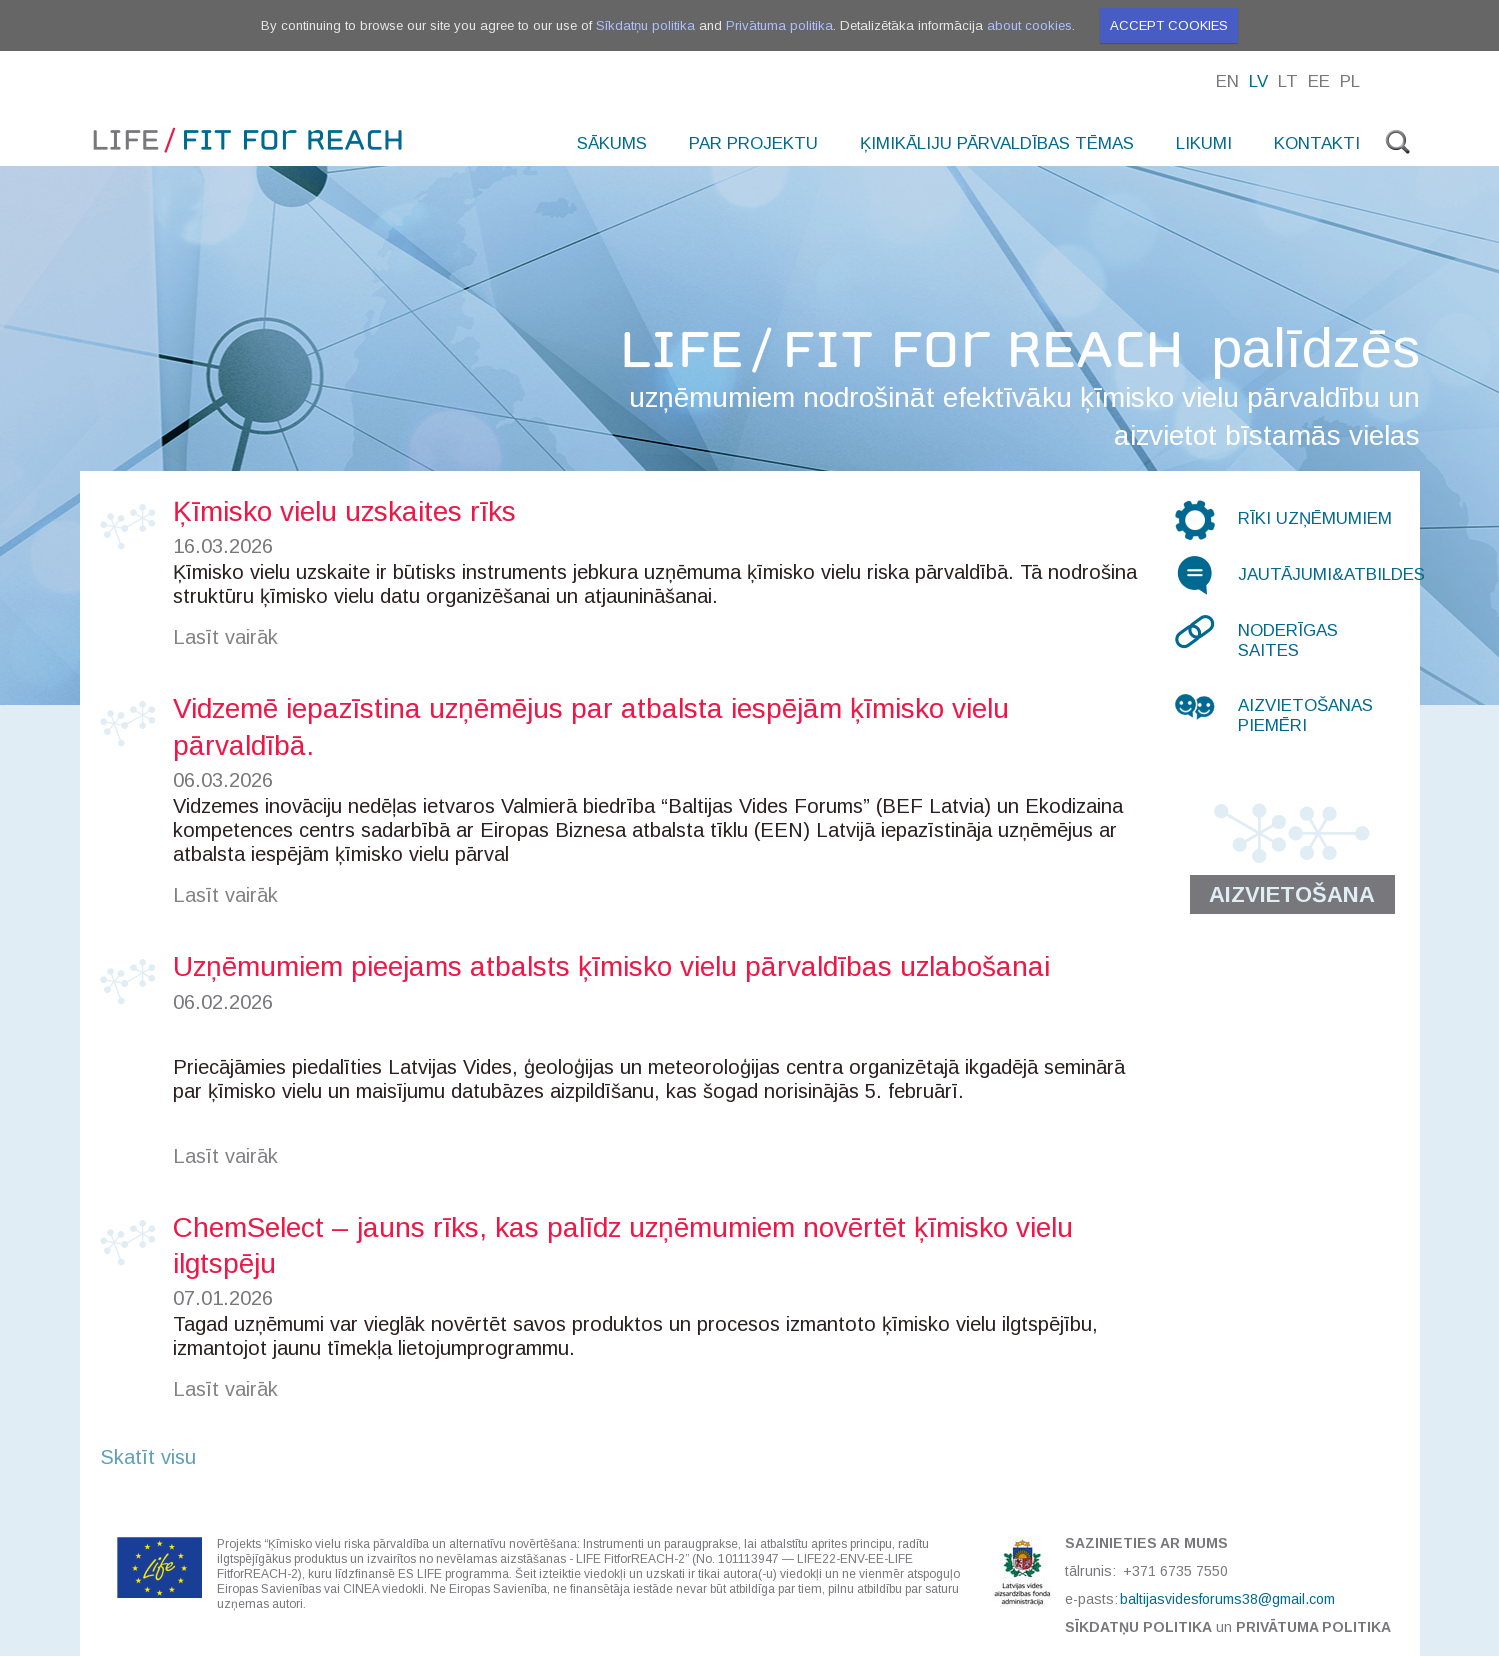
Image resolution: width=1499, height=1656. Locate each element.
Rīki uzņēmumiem (1315, 518)
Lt (1288, 81)
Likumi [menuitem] (1204, 143)
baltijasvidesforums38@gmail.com (1227, 1599)
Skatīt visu (148, 1457)
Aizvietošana (1292, 894)
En (1227, 81)
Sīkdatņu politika (645, 25)
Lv (1258, 81)
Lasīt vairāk (225, 637)
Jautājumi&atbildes (1331, 574)
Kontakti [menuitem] (1317, 143)
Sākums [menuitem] (612, 143)
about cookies (1029, 25)
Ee (1319, 81)
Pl (1350, 81)
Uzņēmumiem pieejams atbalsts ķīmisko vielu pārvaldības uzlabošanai (611, 966)
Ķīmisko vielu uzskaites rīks (344, 511)
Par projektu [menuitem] (753, 143)
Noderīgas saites (1288, 640)
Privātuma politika (779, 25)
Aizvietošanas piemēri (1305, 715)
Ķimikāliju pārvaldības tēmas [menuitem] (997, 143)
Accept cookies (1169, 25)
